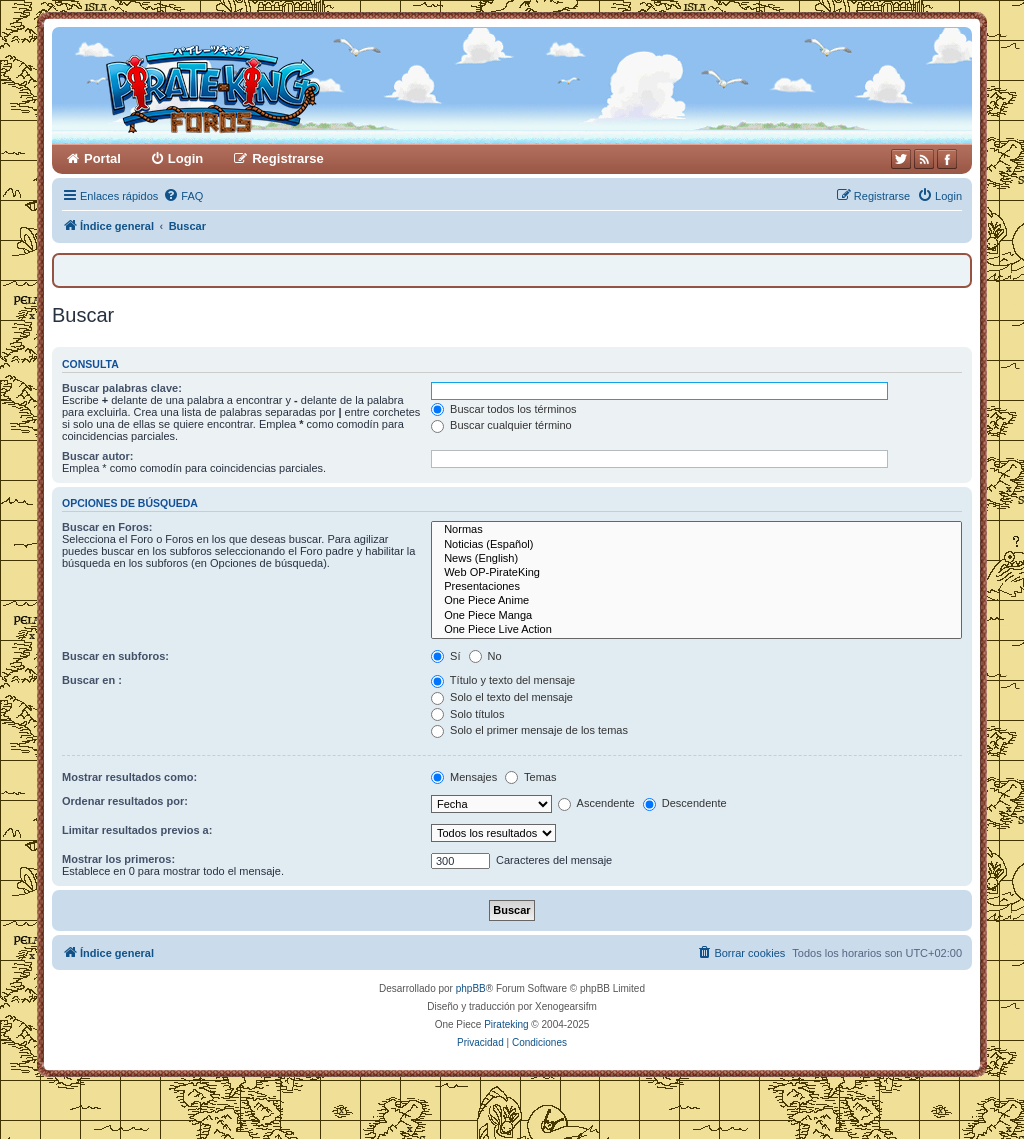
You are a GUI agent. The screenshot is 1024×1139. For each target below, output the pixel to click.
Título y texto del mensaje (503, 680)
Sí (445, 656)
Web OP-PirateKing (696, 573)
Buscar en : (92, 680)
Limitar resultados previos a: (137, 830)
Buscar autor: (98, 456)
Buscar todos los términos (504, 409)
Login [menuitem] (185, 158)
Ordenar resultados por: (125, 801)
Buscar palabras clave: (122, 388)
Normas (696, 530)
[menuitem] (183, 196)
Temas (530, 777)
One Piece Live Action (696, 630)
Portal (102, 158)
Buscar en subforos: (115, 656)
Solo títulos (467, 714)
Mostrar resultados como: (129, 777)
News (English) (696, 559)
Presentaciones (696, 587)
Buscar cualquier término (501, 425)
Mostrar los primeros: (118, 859)
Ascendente (596, 803)
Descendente (685, 803)
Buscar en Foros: (107, 527)
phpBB (471, 988)
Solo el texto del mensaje (502, 697)
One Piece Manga (696, 616)
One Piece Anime (696, 601)
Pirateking (506, 1024)
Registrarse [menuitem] (288, 158)
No (485, 656)
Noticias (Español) (696, 545)
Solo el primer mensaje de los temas (529, 730)
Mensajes (464, 777)
